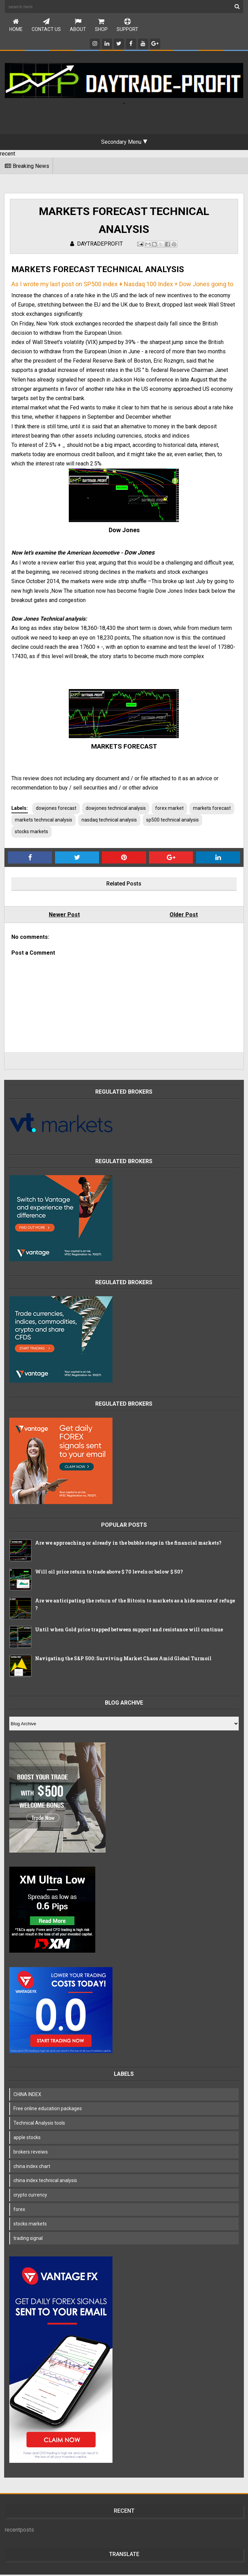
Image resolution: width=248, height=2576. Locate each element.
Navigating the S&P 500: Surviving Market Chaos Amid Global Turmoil (124, 1659)
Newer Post (64, 916)
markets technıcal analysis (91, 821)
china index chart (32, 2167)
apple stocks (27, 2139)
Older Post (183, 916)
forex (20, 2210)
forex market (170, 809)
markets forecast (34, 821)
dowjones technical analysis (116, 809)
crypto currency (31, 2196)
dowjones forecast (56, 809)
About (78, 25)
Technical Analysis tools (40, 2124)
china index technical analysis (46, 2182)
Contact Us (46, 25)
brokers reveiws (31, 2153)
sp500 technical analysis (41, 833)
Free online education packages (48, 2110)
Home (16, 25)
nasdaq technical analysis (157, 821)
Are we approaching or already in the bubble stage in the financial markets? (129, 1544)
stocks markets (94, 833)
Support (127, 25)
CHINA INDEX (28, 2096)
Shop (101, 25)
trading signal (28, 2239)
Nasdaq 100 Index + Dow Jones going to (179, 285)
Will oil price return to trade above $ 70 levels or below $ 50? (110, 1573)
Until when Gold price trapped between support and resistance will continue (130, 1631)
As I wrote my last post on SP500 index (65, 285)
